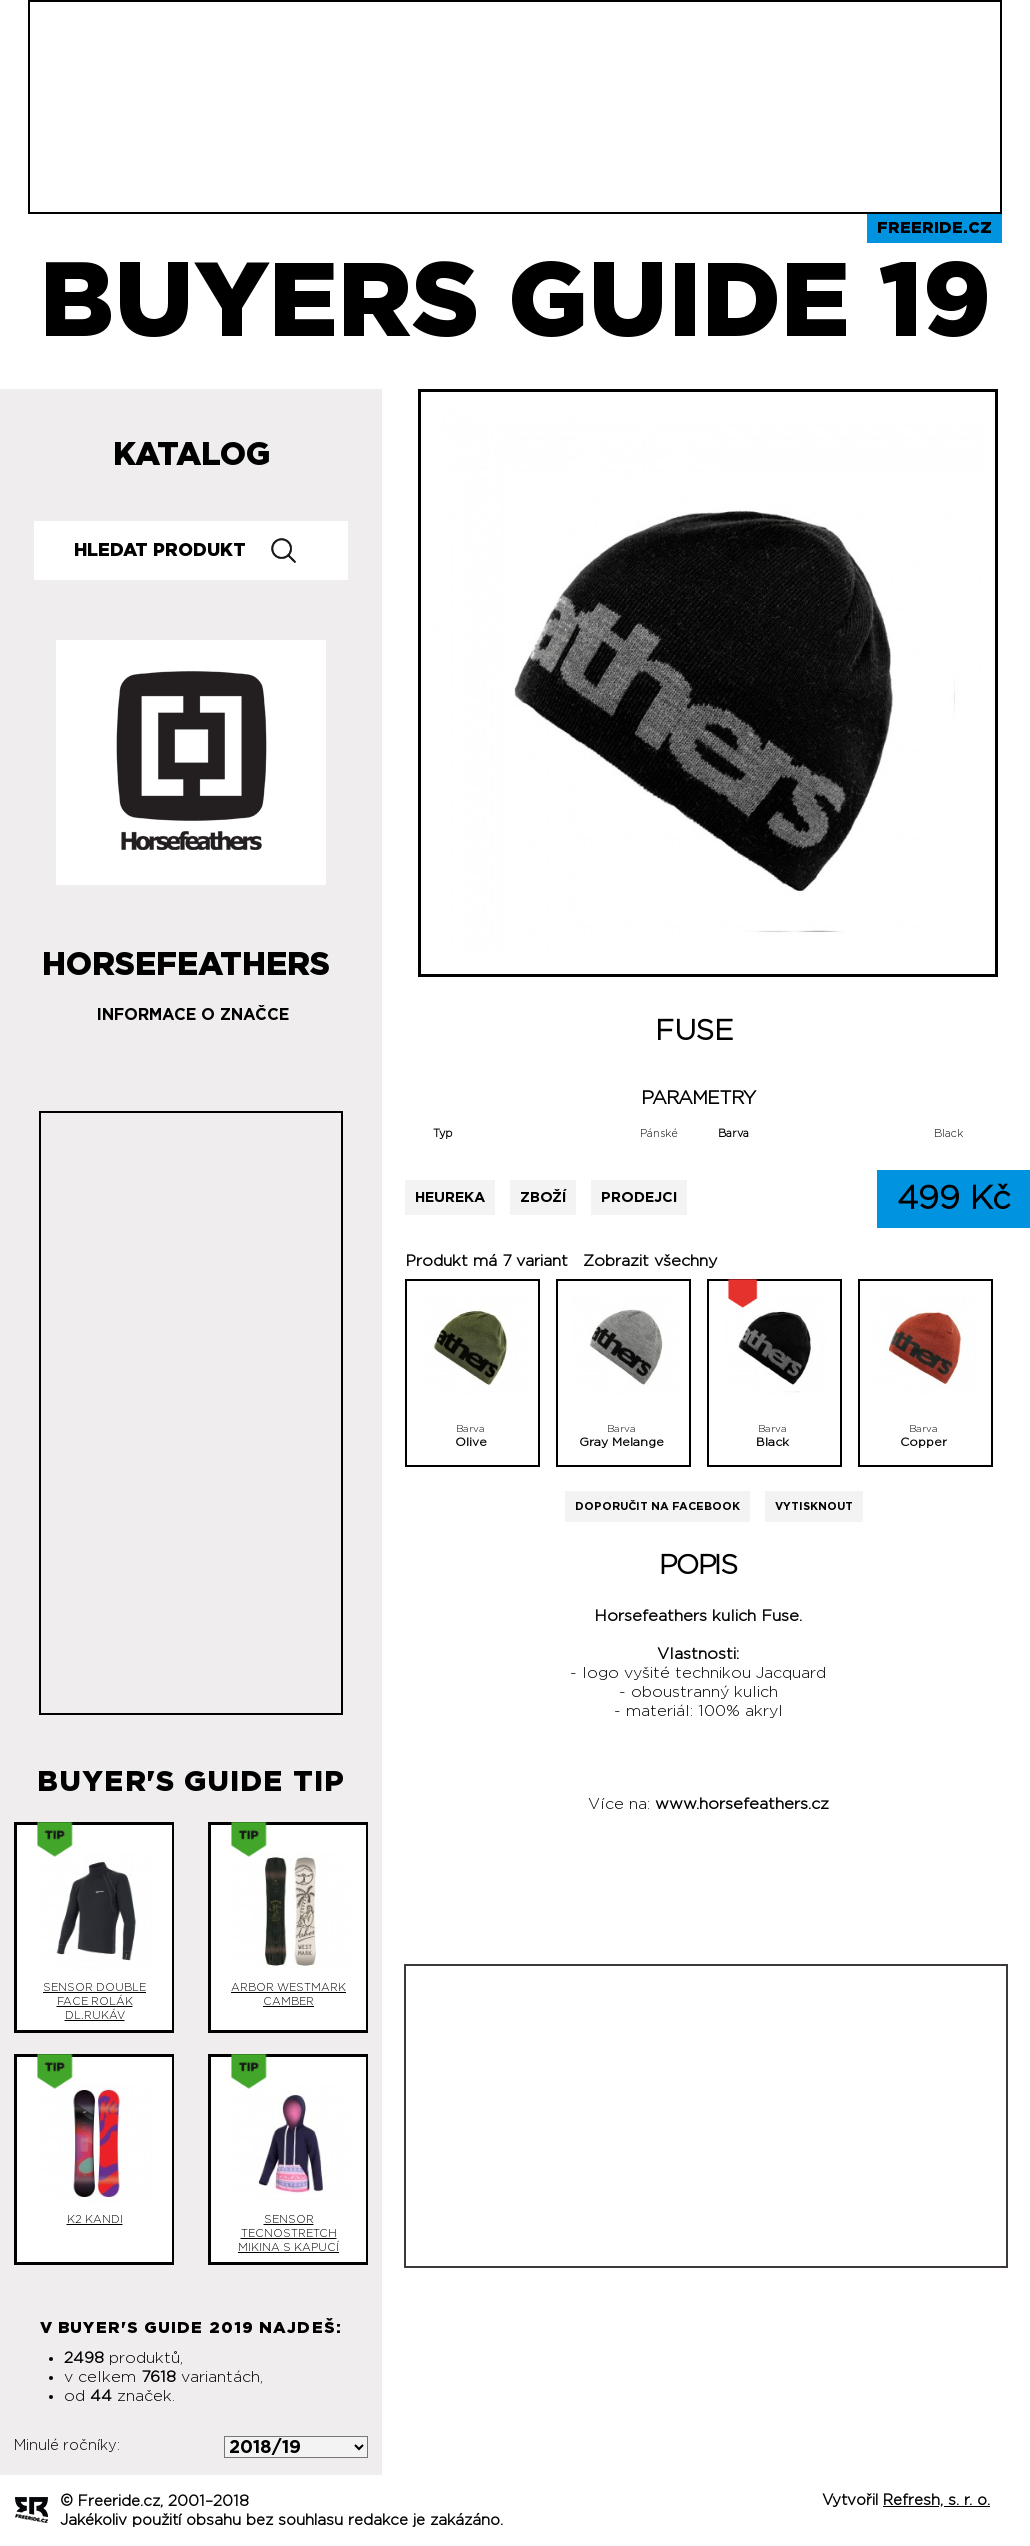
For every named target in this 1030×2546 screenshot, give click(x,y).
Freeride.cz (934, 228)
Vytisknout (814, 1506)
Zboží (543, 1197)
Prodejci (639, 1197)
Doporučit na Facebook (657, 1506)
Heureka (450, 1197)
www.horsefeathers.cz (742, 1804)
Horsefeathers (186, 957)
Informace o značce (193, 1015)
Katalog (191, 455)
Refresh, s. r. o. (936, 2500)
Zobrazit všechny (650, 1261)
